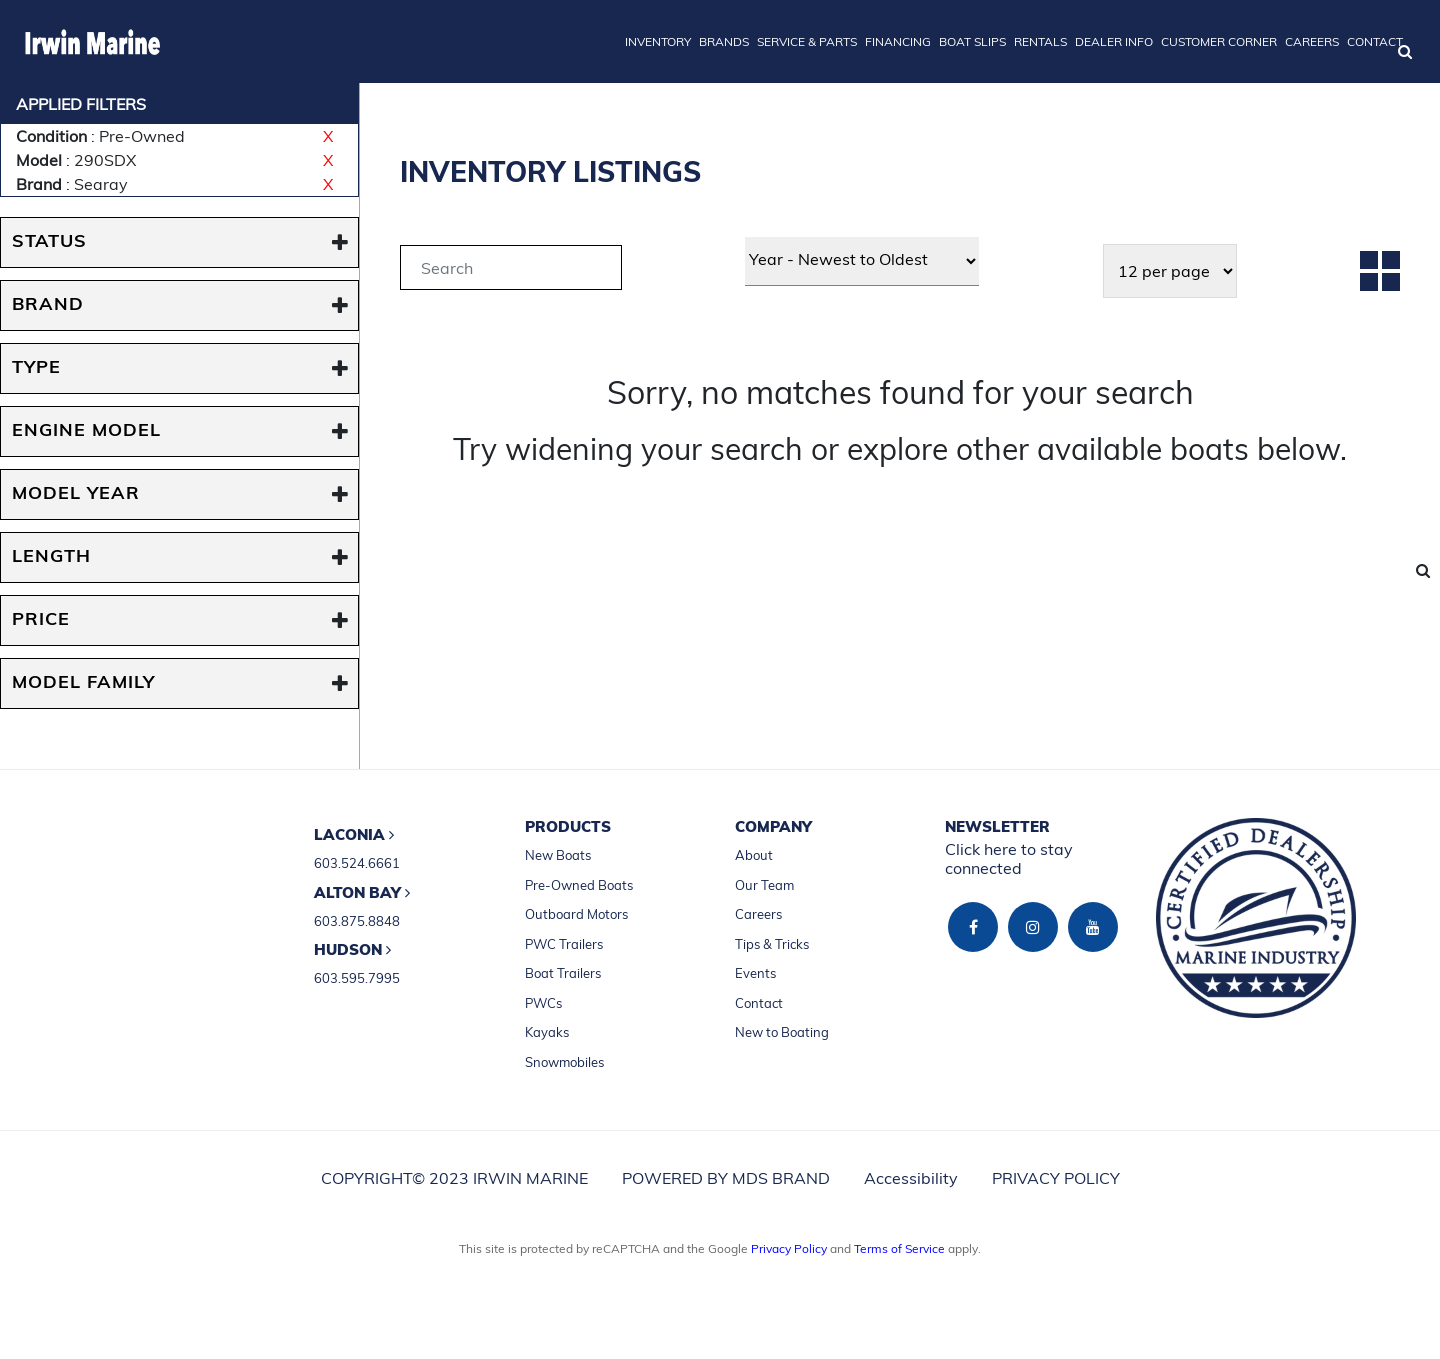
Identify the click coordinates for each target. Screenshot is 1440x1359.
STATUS (49, 242)
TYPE (36, 368)
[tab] (511, 270)
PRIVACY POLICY (1056, 1178)
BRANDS (724, 41)
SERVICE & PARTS (807, 41)
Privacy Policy (789, 1248)
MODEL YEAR (76, 494)
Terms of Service (899, 1248)
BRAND (48, 305)
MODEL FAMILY (83, 683)
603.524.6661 (357, 863)
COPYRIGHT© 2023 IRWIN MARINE (454, 1178)
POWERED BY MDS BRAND (726, 1178)
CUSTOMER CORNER (1219, 41)
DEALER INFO (1114, 41)
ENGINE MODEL (86, 431)
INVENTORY (658, 41)
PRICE (41, 620)
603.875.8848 (357, 921)
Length (51, 557)
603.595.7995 (357, 978)
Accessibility (911, 1178)
